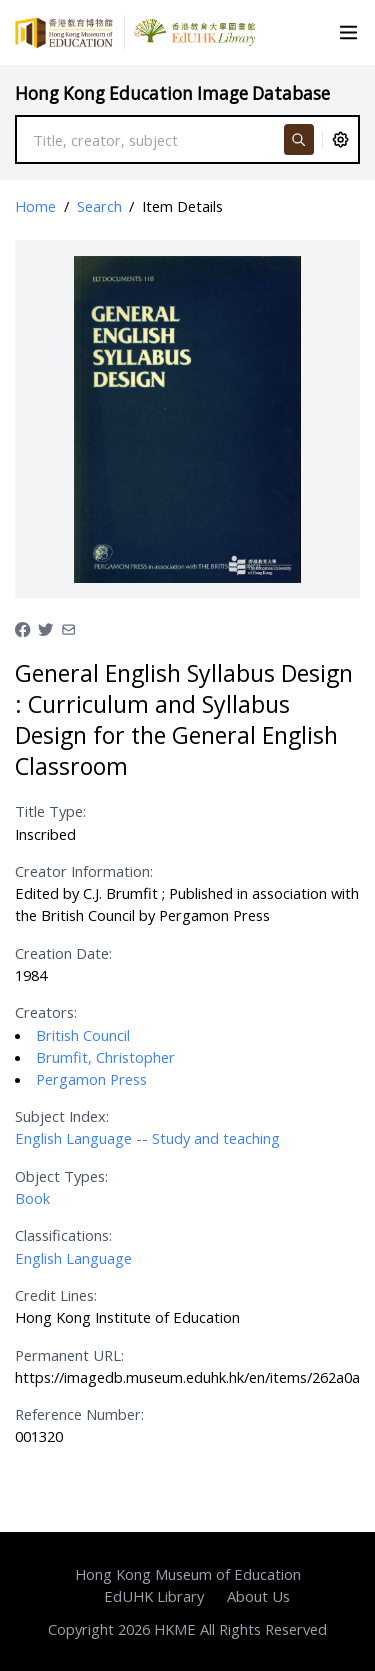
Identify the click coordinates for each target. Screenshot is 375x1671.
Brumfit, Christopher (105, 1057)
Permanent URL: (69, 1355)
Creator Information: (84, 871)
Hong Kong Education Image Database (172, 93)
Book (32, 1198)
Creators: (46, 1012)
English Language (73, 1258)
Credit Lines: (56, 1295)
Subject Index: (62, 1116)
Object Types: (61, 1176)
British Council (83, 1035)
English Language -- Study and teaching (147, 1138)
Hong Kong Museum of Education (188, 1574)
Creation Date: (63, 953)
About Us (258, 1596)
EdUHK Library (154, 1596)
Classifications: (63, 1235)
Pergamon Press (91, 1079)
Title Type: (50, 811)
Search (99, 206)
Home (35, 206)
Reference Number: (79, 1414)
